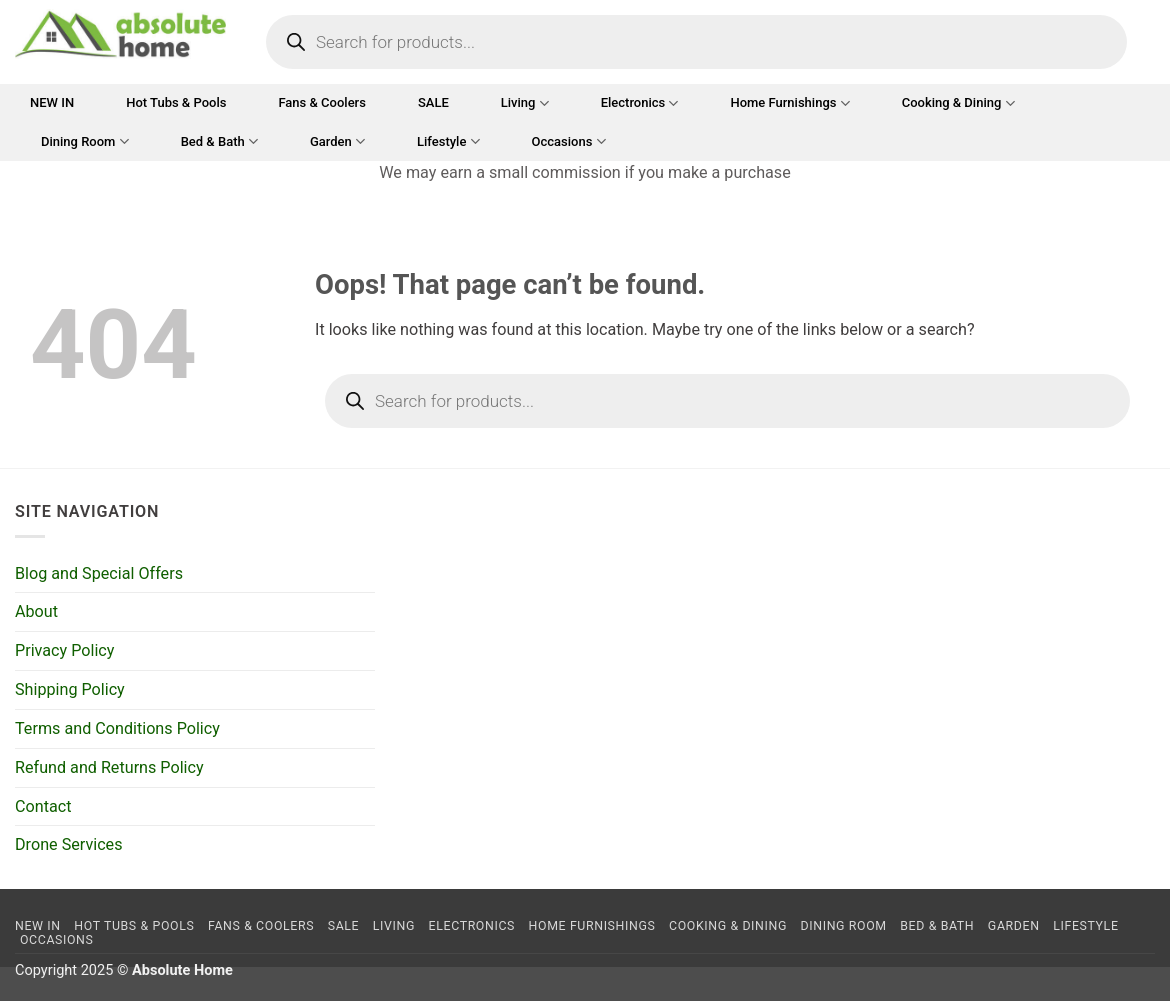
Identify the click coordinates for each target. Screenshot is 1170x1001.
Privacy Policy (64, 650)
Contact (43, 806)
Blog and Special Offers (99, 573)
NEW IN (52, 102)
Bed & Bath (219, 141)
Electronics (640, 103)
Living (525, 103)
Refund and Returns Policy (109, 767)
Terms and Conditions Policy (117, 728)
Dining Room (85, 141)
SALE (433, 102)
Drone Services (69, 844)
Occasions (569, 141)
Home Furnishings (789, 103)
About (36, 611)
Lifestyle (448, 141)
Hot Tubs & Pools (176, 102)
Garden (337, 141)
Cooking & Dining (958, 103)
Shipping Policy (70, 689)
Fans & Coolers (321, 102)
